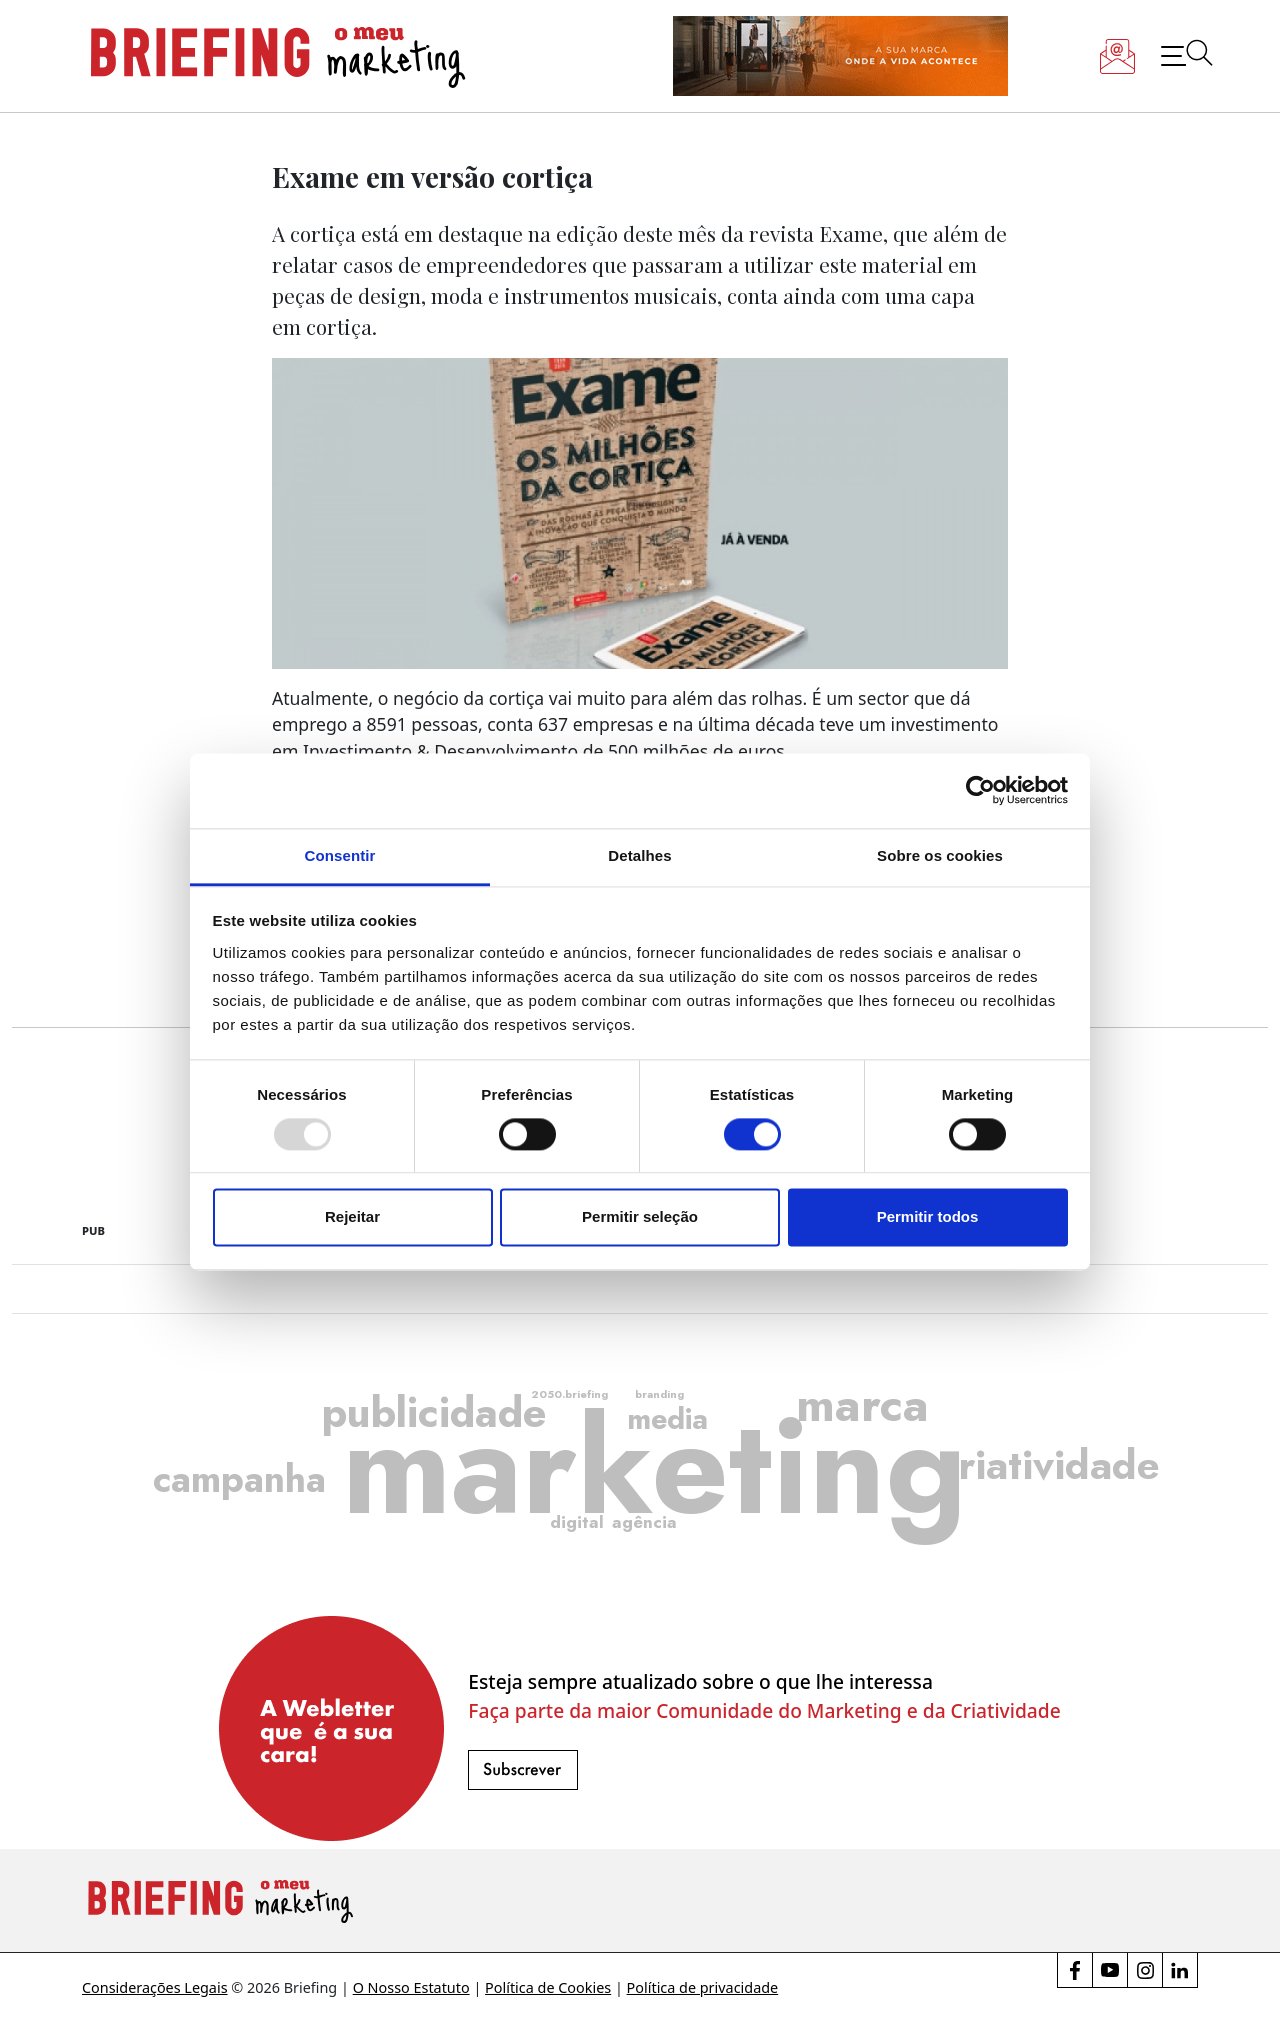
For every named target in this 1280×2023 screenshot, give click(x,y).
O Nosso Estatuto (411, 1987)
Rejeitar (352, 1217)
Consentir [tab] (340, 855)
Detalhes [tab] (639, 855)
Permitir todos (928, 1217)
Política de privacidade (703, 1987)
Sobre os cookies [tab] (940, 855)
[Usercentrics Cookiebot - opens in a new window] (980, 790)
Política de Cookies (548, 1987)
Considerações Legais (155, 1987)
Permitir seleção (640, 1217)
